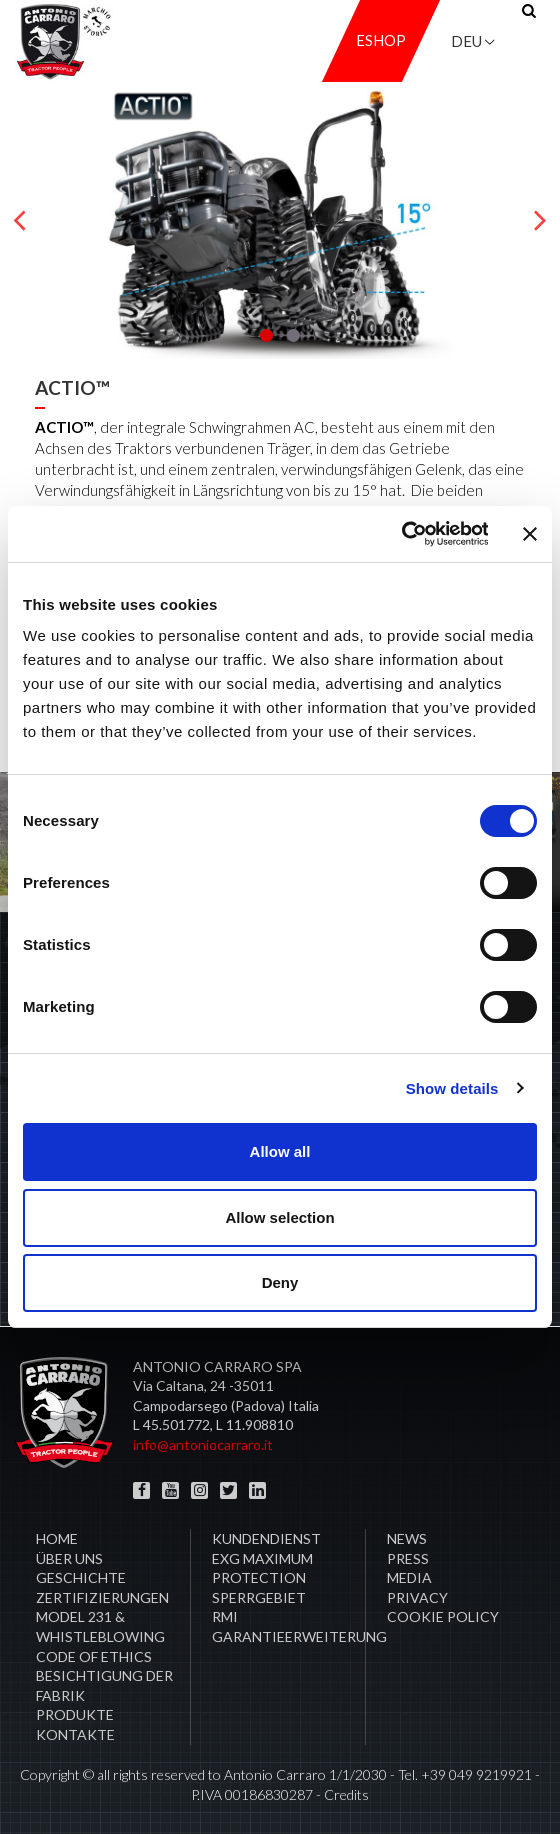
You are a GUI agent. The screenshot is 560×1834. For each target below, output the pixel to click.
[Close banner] (530, 534)
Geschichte (81, 1577)
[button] (266, 335)
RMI (225, 1616)
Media (409, 1577)
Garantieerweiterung (299, 1636)
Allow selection (279, 1217)
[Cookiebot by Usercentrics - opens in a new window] (400, 534)
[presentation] (20, 221)
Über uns (69, 1558)
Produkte (75, 1714)
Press (408, 1558)
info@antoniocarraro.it (203, 1444)
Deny (280, 1282)
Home (57, 1538)
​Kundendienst (266, 1538)
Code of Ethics (94, 1656)
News (407, 1538)
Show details (452, 1088)
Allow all (280, 1151)
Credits (346, 1794)
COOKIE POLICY (443, 1616)
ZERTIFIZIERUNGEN (102, 1597)
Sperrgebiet (259, 1597)
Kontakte (75, 1734)
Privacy (417, 1597)
